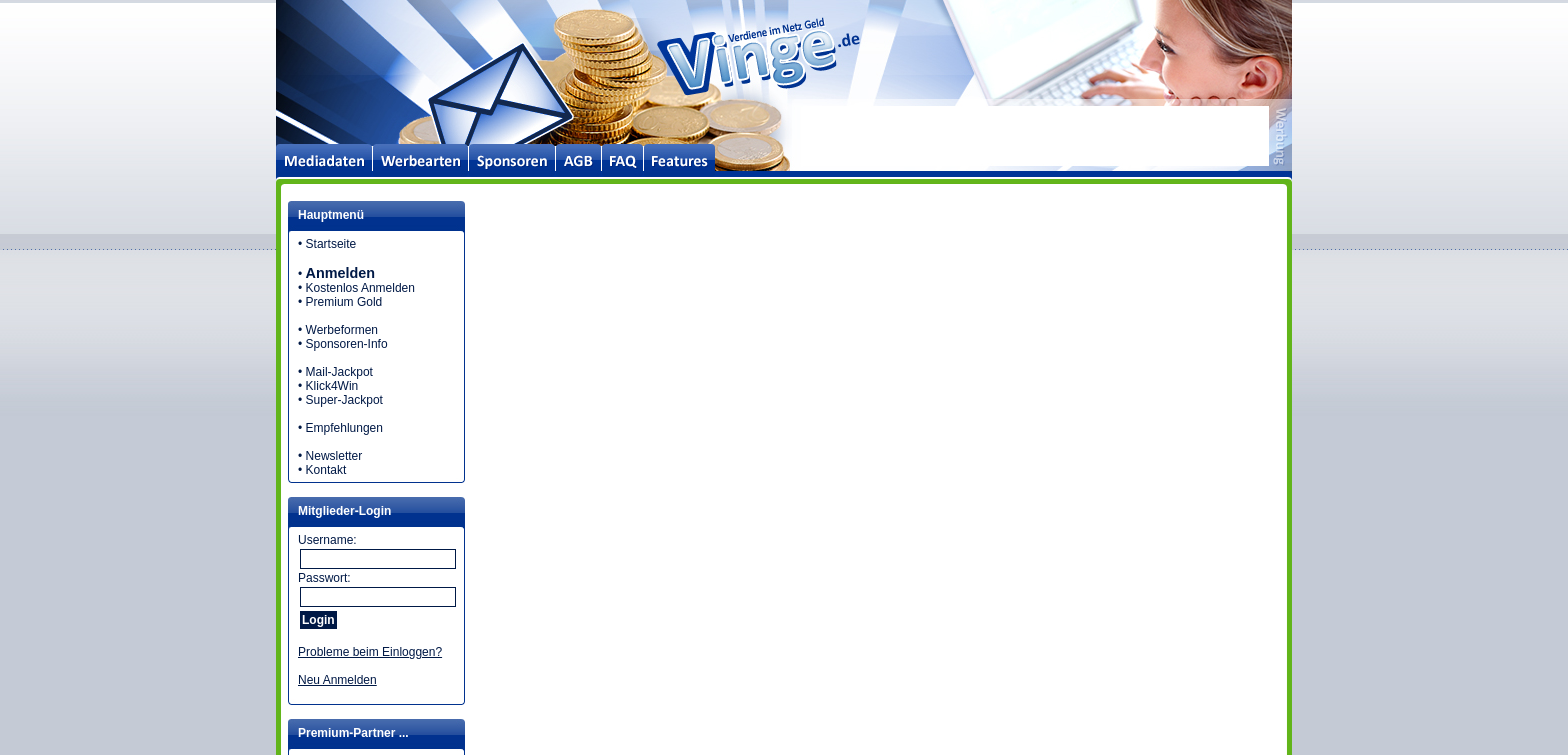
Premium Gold (344, 302)
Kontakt (326, 470)
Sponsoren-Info (347, 344)
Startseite (331, 244)
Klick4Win (332, 386)
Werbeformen (342, 330)
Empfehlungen (344, 428)
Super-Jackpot (344, 400)
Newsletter (334, 456)
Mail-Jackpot (339, 372)
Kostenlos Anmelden (360, 288)
